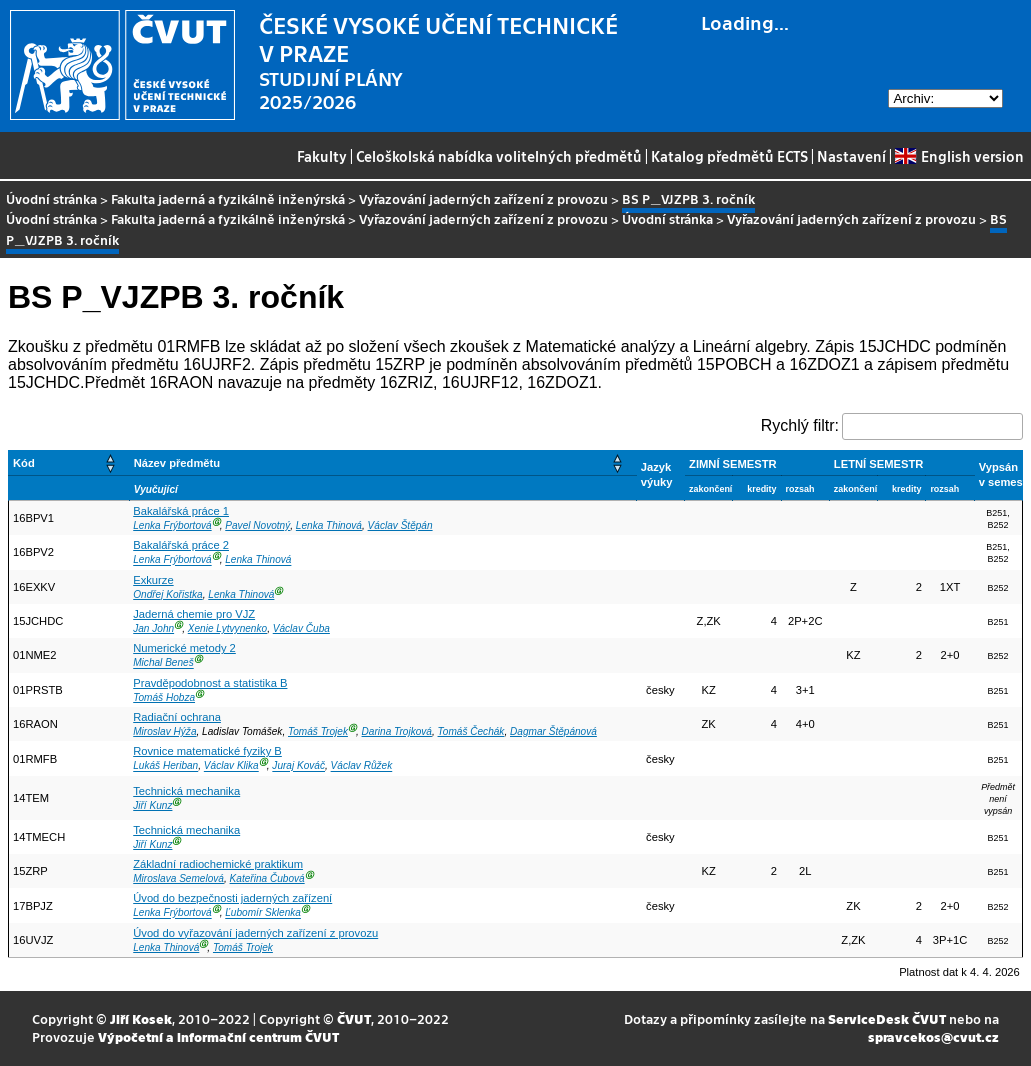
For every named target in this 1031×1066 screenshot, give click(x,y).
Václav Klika (231, 766)
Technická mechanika (186, 791)
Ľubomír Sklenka (263, 913)
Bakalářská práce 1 (181, 511)
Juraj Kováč (298, 766)
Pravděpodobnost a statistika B (210, 683)
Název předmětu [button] (177, 463)
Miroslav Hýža (164, 731)
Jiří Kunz (152, 805)
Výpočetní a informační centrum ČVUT (218, 1036)
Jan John (153, 628)
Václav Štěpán (400, 525)
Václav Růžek (362, 766)
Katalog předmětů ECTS (729, 156)
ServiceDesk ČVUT (887, 1018)
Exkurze (153, 580)
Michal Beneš (163, 663)
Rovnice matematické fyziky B (207, 751)
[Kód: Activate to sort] (69, 462)
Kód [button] (24, 463)
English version (959, 156)
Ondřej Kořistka (167, 594)
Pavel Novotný (257, 525)
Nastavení (851, 156)
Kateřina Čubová (267, 878)
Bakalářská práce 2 (181, 545)
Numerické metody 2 (184, 648)
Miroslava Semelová (178, 878)
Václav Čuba (301, 628)
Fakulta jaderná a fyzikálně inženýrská (228, 198)
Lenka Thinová (329, 525)
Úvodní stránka (51, 198)
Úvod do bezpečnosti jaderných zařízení (232, 898)
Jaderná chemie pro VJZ (194, 614)
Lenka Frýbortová (172, 525)
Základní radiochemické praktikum (218, 864)
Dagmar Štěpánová (553, 731)
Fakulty (322, 156)
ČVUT (354, 1018)
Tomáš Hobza (164, 697)
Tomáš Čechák (471, 731)
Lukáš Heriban (165, 766)
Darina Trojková (397, 731)
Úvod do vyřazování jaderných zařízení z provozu (255, 933)
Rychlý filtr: (800, 425)
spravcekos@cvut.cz (933, 1036)
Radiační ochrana (177, 717)
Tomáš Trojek (318, 731)
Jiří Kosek (141, 1018)
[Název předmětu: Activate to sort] (382, 462)
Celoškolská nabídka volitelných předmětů (499, 156)
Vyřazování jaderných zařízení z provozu (483, 198)
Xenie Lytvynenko (227, 628)
